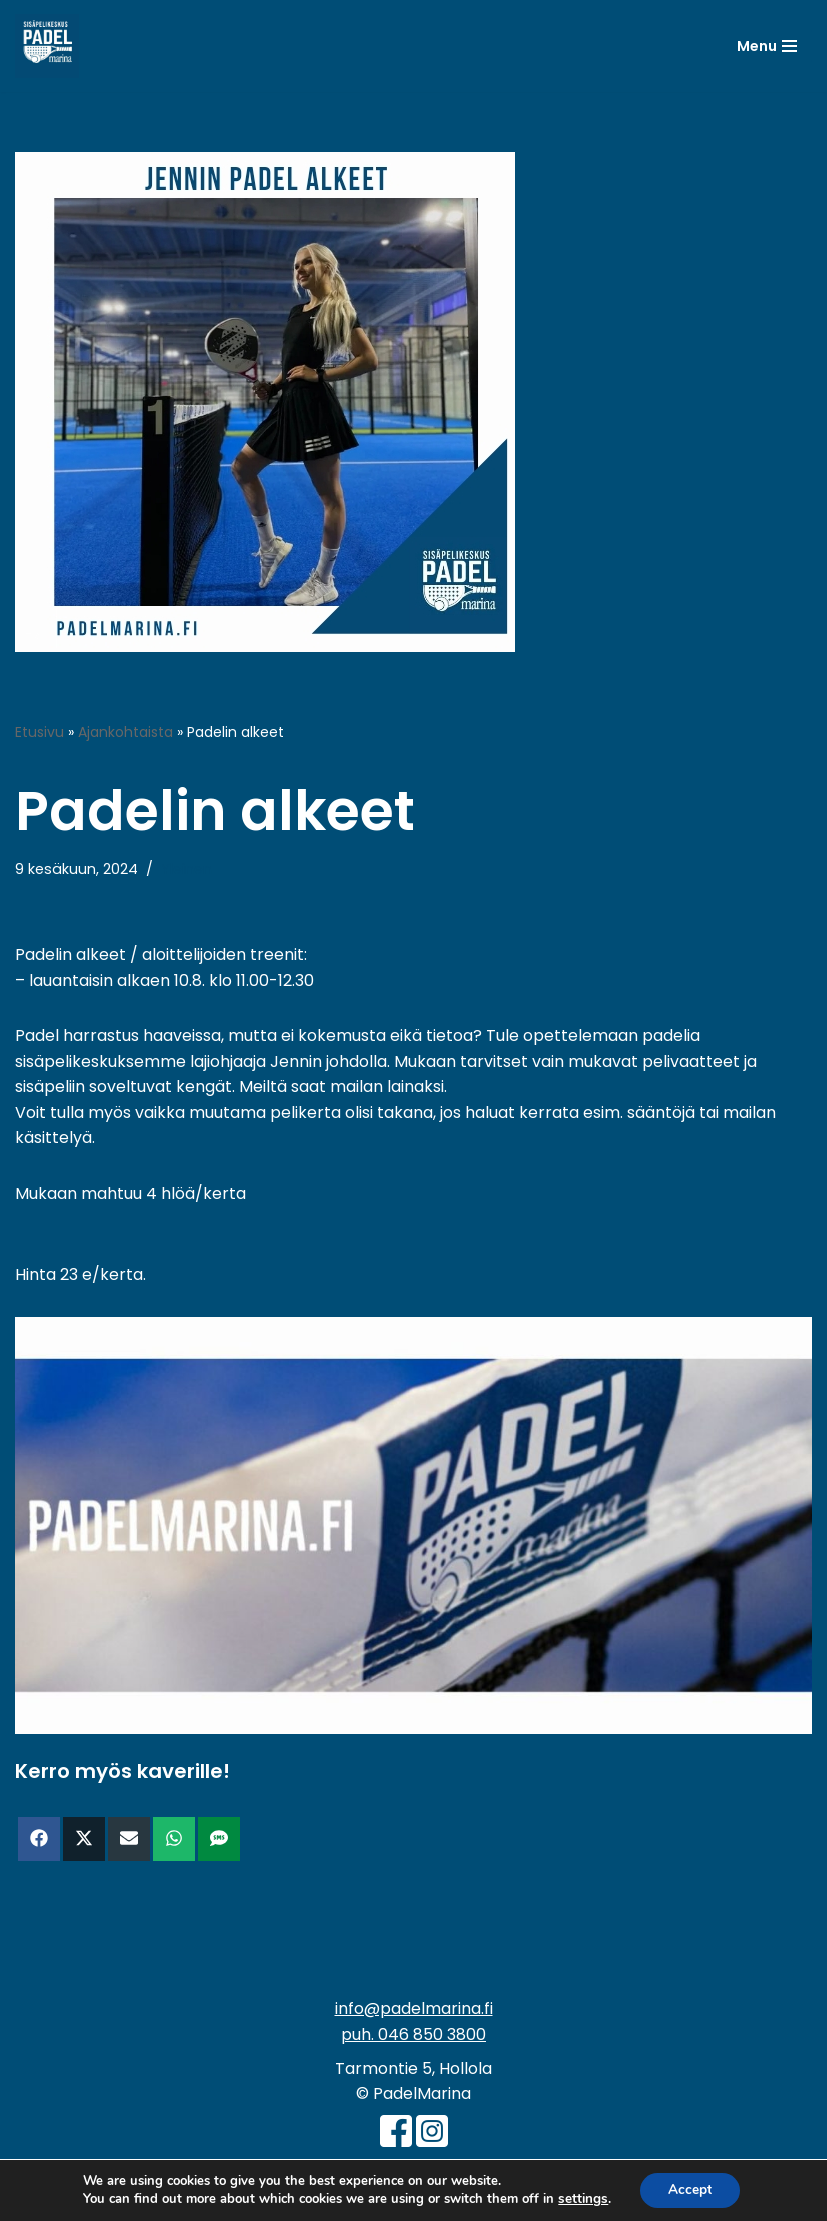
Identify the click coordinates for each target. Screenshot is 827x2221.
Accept (689, 2189)
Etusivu (39, 732)
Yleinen (186, 869)
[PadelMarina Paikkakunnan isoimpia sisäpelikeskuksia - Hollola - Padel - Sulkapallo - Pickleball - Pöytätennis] (47, 46)
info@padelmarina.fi (414, 2009)
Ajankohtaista (125, 732)
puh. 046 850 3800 (413, 2035)
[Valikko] (767, 46)
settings (581, 2199)
